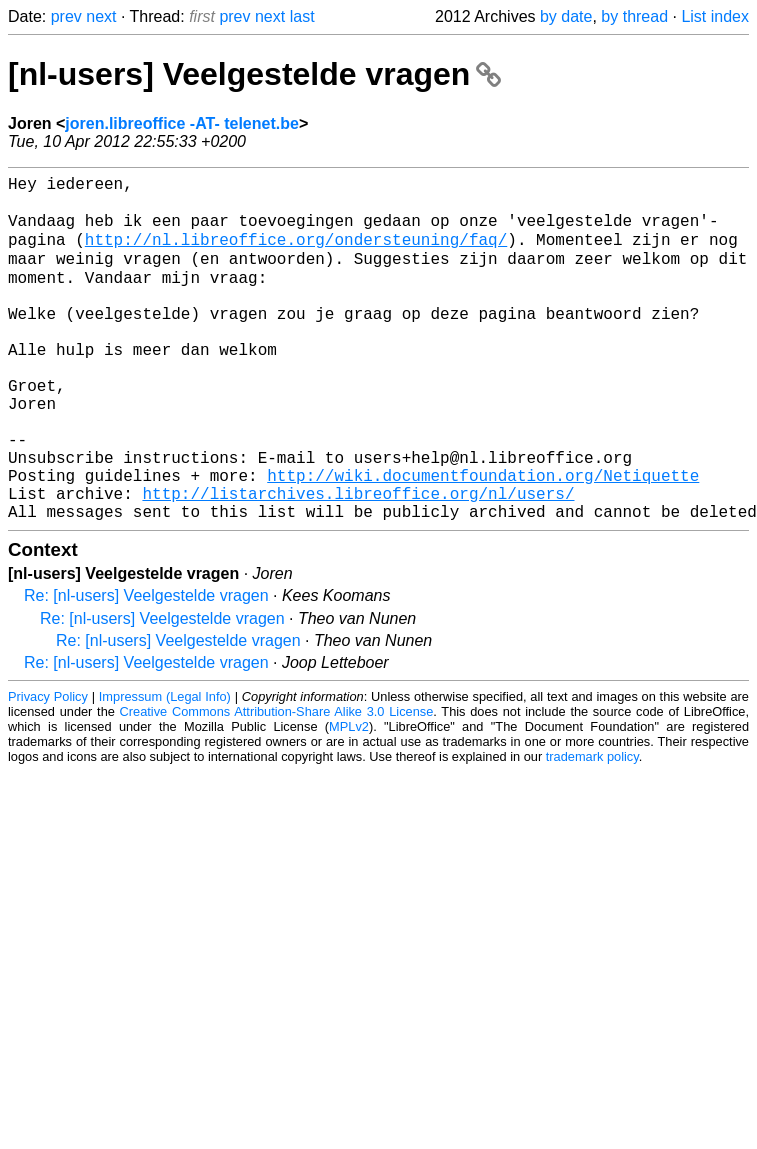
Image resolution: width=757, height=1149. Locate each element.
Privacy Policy (48, 768)
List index (715, 16)
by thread (634, 16)
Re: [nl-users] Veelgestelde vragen (146, 667)
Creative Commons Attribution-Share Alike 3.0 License (277, 783)
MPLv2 (349, 798)
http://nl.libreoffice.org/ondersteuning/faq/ (296, 253)
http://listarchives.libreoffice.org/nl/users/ (358, 561)
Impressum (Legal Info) (165, 768)
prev (66, 16)
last (302, 16)
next (101, 16)
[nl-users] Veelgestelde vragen (254, 74)
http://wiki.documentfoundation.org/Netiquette (483, 539)
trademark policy (592, 828)
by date (566, 16)
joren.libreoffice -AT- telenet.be (182, 123)
